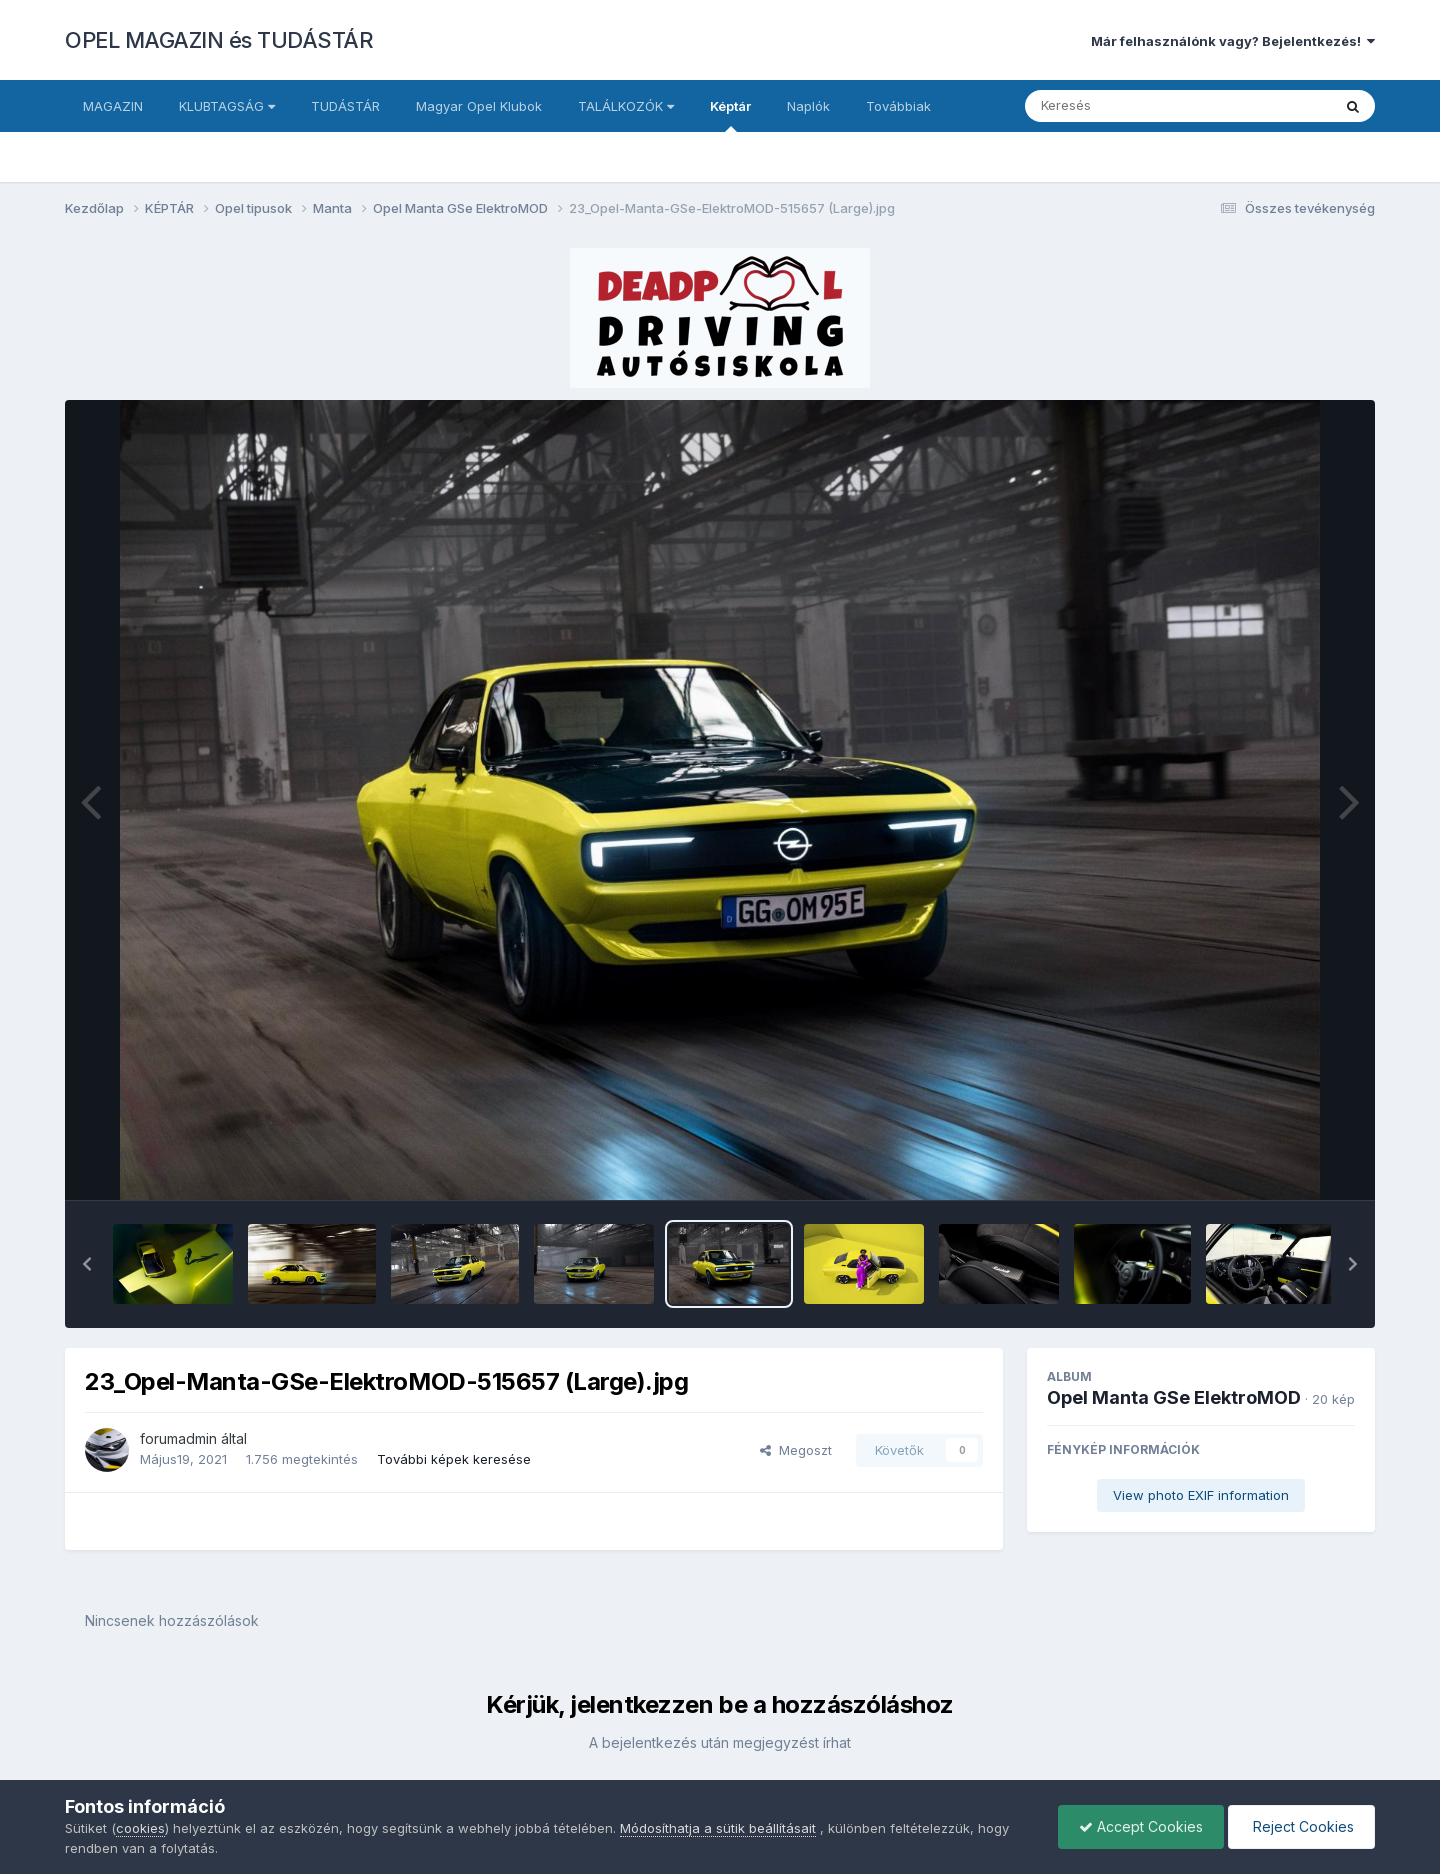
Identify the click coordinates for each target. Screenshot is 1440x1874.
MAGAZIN (113, 106)
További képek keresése (454, 1459)
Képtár (730, 115)
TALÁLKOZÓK (626, 106)
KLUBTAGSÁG (227, 106)
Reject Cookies (1301, 1826)
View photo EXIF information (1201, 1495)
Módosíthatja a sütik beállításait (718, 1828)
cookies (140, 1828)
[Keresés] (1123, 106)
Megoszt (796, 1450)
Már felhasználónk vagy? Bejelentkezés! (1233, 41)
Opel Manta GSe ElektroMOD (1174, 1397)
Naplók (808, 106)
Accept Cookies (1141, 1826)
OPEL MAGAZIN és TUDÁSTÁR (219, 40)
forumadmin (178, 1438)
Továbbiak (898, 106)
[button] (87, 1264)
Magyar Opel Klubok (479, 106)
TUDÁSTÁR (345, 106)
